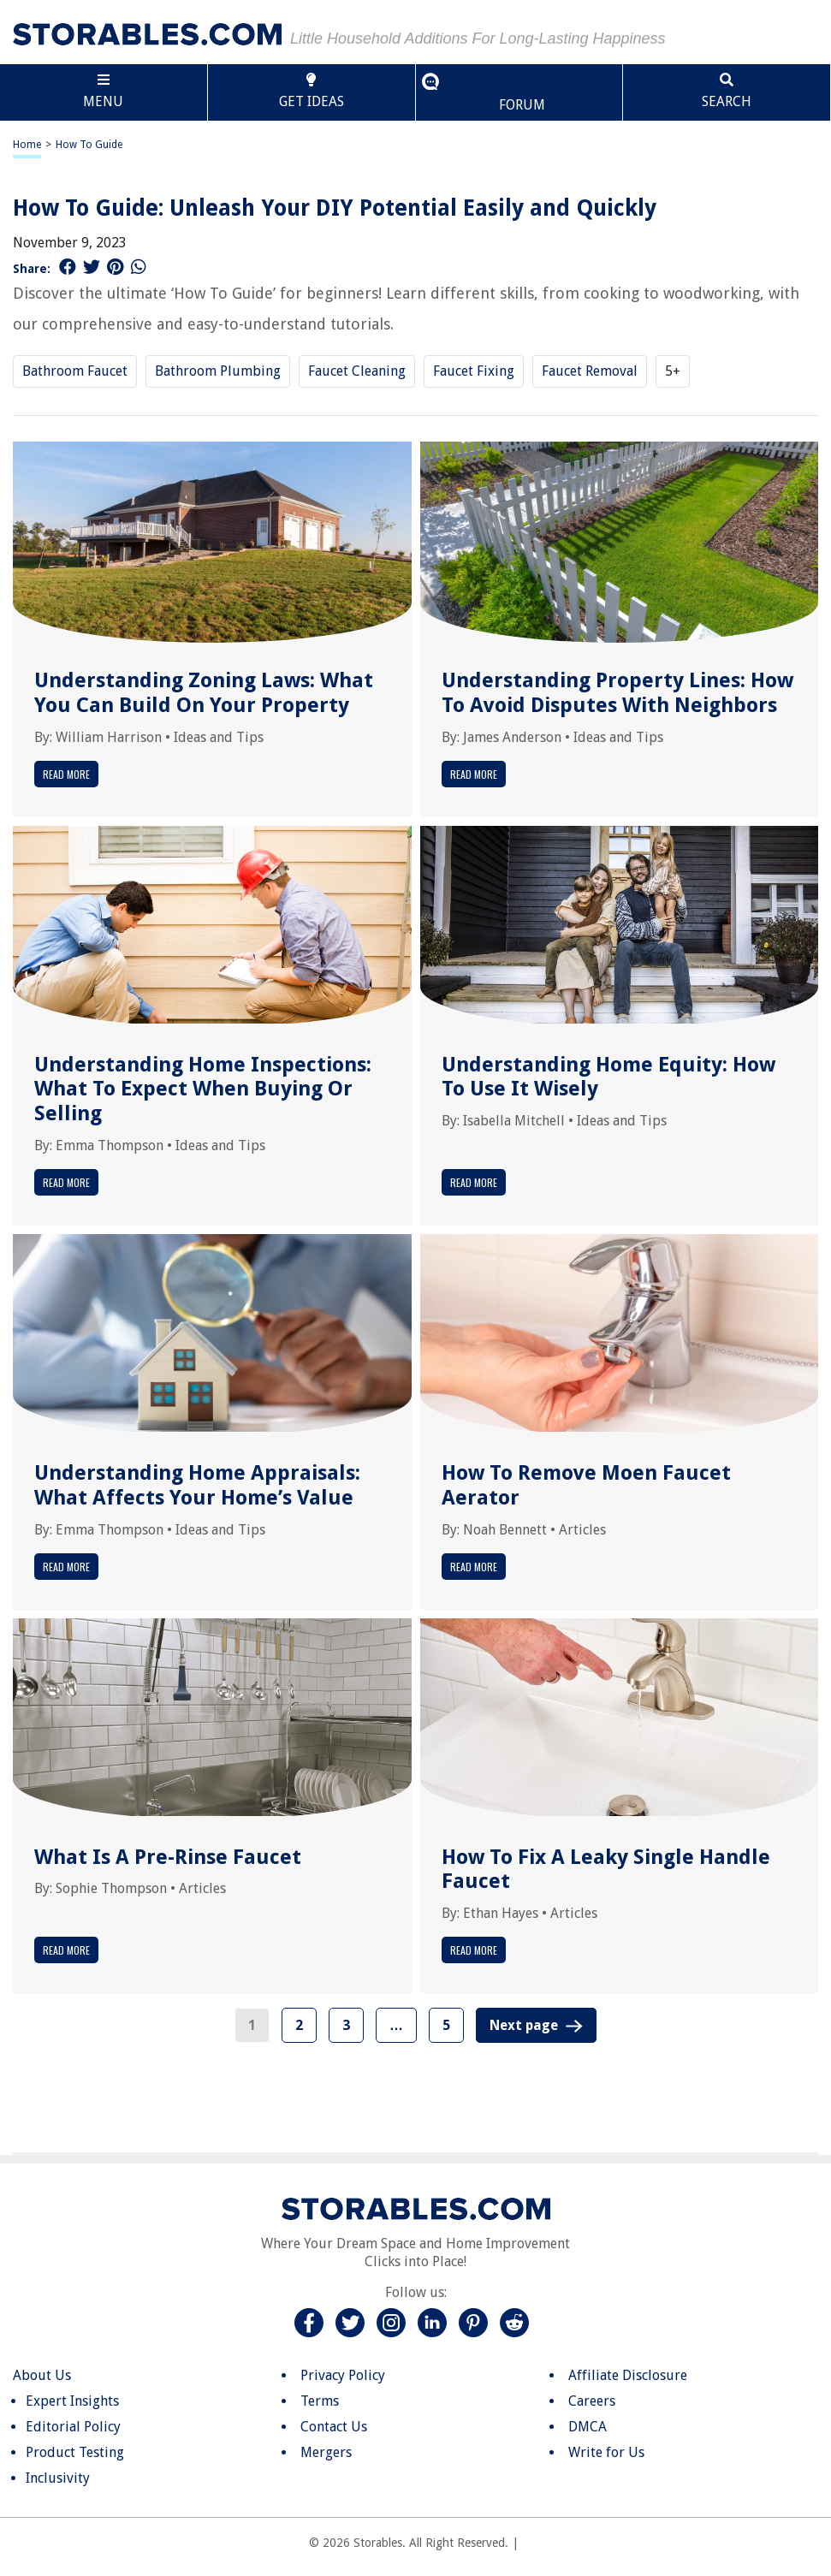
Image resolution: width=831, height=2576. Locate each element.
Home (27, 145)
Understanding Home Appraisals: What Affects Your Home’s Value (197, 1485)
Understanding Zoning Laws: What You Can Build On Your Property (203, 692)
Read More (66, 774)
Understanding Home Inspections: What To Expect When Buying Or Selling (202, 1089)
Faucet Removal (590, 371)
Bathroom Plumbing (218, 371)
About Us (42, 2375)
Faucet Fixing (473, 371)
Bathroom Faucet (75, 371)
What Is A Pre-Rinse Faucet (167, 1857)
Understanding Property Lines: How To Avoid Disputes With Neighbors (617, 692)
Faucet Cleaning (357, 371)
